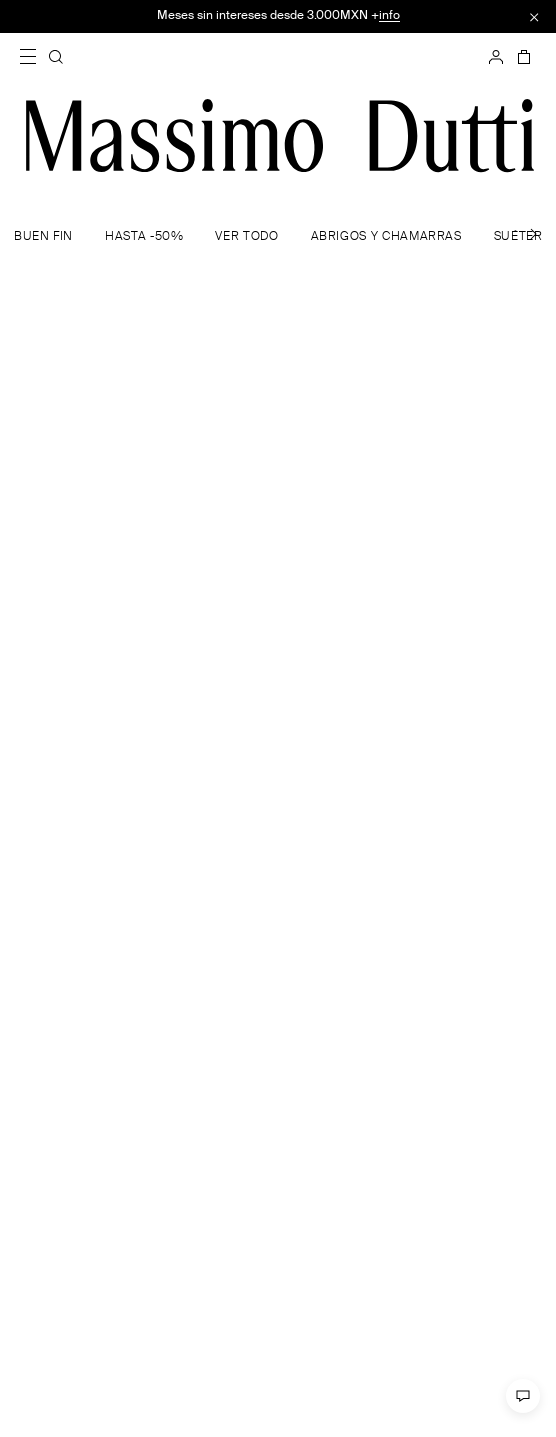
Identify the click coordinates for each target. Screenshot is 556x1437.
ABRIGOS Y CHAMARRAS (386, 237)
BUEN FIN (43, 237)
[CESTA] (522, 57)
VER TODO (246, 237)
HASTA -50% (144, 237)
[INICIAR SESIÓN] (496, 57)
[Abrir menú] (34, 57)
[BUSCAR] (56, 57)
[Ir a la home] (280, 135)
